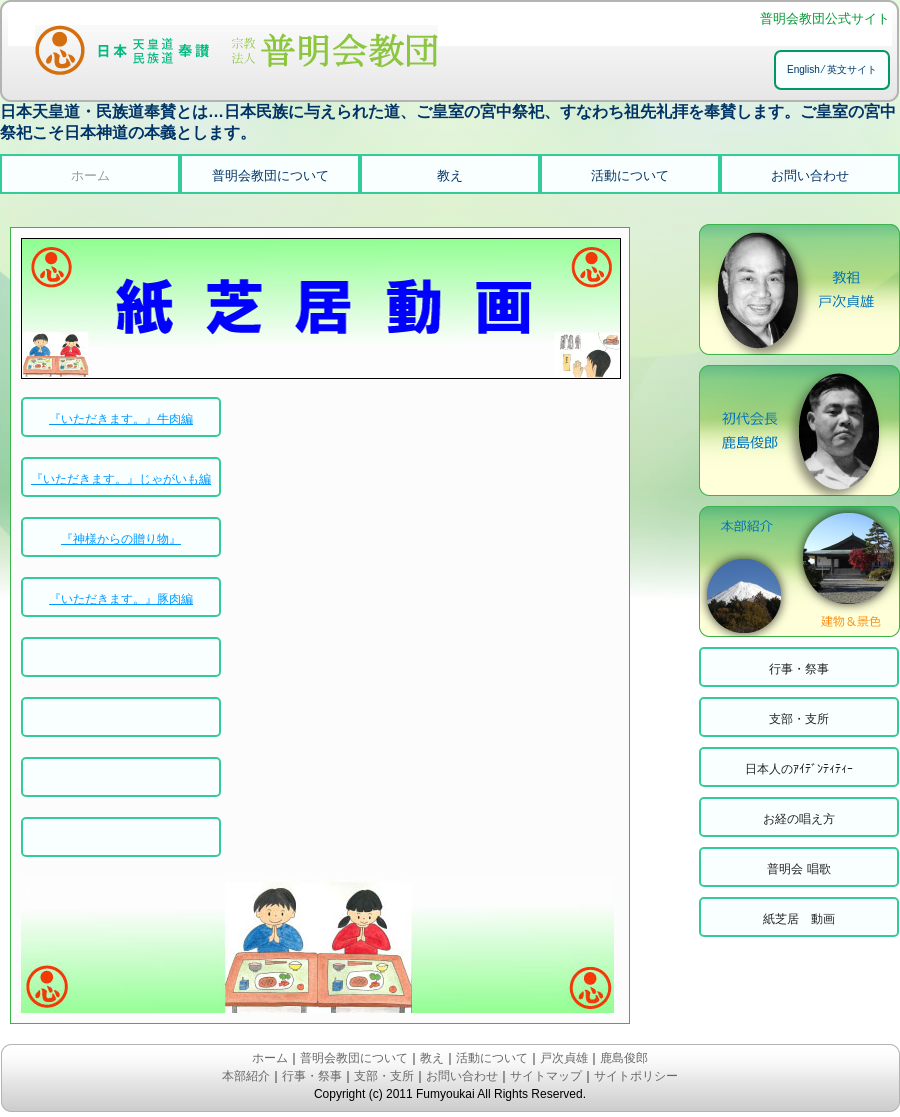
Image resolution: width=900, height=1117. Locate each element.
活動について (630, 175)
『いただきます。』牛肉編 (121, 419)
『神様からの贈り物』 (121, 539)
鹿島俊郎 (624, 1058)
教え (450, 175)
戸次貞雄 (564, 1058)
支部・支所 (799, 719)
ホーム (90, 175)
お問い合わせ (810, 175)
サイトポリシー (636, 1076)
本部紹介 (246, 1076)
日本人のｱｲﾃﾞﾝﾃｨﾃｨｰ (799, 769)
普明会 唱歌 (798, 869)
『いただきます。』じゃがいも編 (121, 479)
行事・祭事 (799, 669)
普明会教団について (270, 175)
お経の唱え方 (799, 819)
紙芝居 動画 (799, 919)
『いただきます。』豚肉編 (121, 599)
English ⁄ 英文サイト (832, 69)
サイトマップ (546, 1076)
